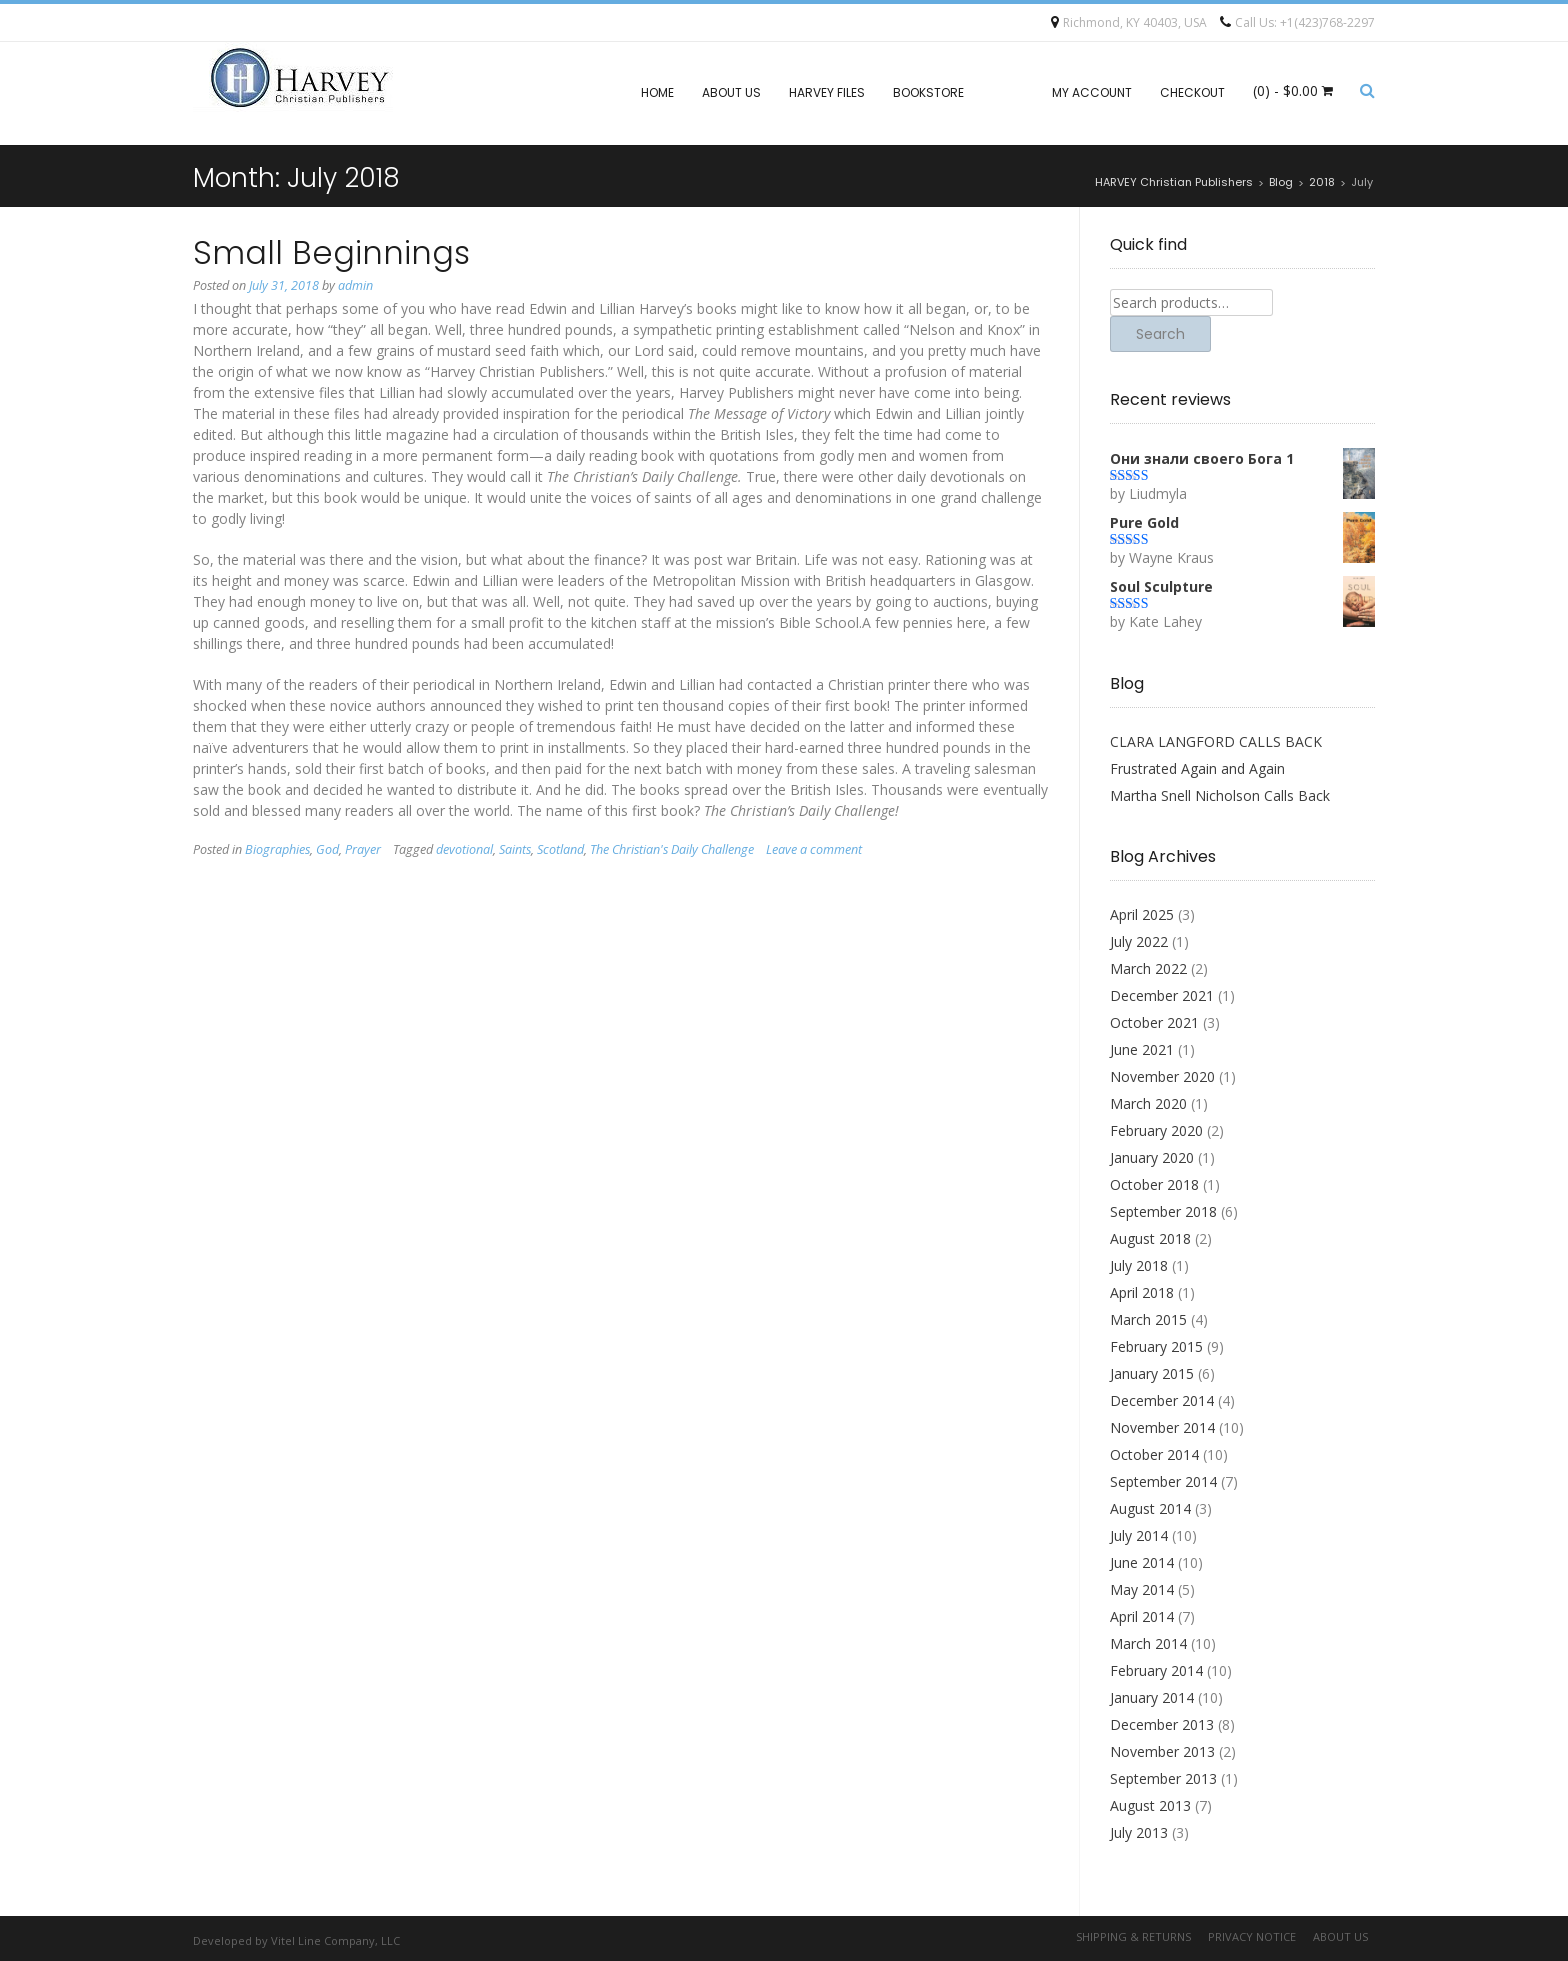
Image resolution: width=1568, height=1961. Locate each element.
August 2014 (1150, 1508)
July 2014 (1139, 1535)
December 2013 (1162, 1724)
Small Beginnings (331, 252)
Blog (1008, 92)
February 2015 (1156, 1346)
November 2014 (1162, 1427)
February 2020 (1156, 1130)
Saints (515, 849)
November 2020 (1162, 1076)
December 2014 (1162, 1400)
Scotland (560, 849)
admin (355, 285)
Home (657, 92)
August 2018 (1150, 1238)
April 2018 (1142, 1292)
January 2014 (1152, 1697)
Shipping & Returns (1133, 1936)
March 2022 (1148, 968)
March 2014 (1148, 1643)
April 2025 (1142, 914)
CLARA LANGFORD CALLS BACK (1216, 741)
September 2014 (1163, 1481)
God (327, 849)
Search (1160, 334)
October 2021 (1154, 1022)
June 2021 (1142, 1049)
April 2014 (1142, 1616)
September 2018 (1163, 1211)
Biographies (277, 849)
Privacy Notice (1252, 1936)
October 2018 (1154, 1184)
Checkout (1192, 92)
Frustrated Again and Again (1197, 768)
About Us (731, 92)
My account (1092, 92)
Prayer (363, 849)
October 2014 (1154, 1454)
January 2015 (1152, 1373)
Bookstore (928, 92)
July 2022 (1139, 941)
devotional (464, 849)
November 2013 (1162, 1751)
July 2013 (1139, 1832)
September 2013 (1163, 1778)
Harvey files (827, 92)
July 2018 (1139, 1265)
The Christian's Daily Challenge (672, 849)
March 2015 (1148, 1319)
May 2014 (1142, 1589)
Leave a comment (814, 849)
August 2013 (1150, 1805)
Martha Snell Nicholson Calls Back (1220, 795)
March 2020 (1148, 1103)
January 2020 (1152, 1157)
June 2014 (1142, 1562)
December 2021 (1162, 995)
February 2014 (1156, 1670)
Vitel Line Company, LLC (335, 1940)
